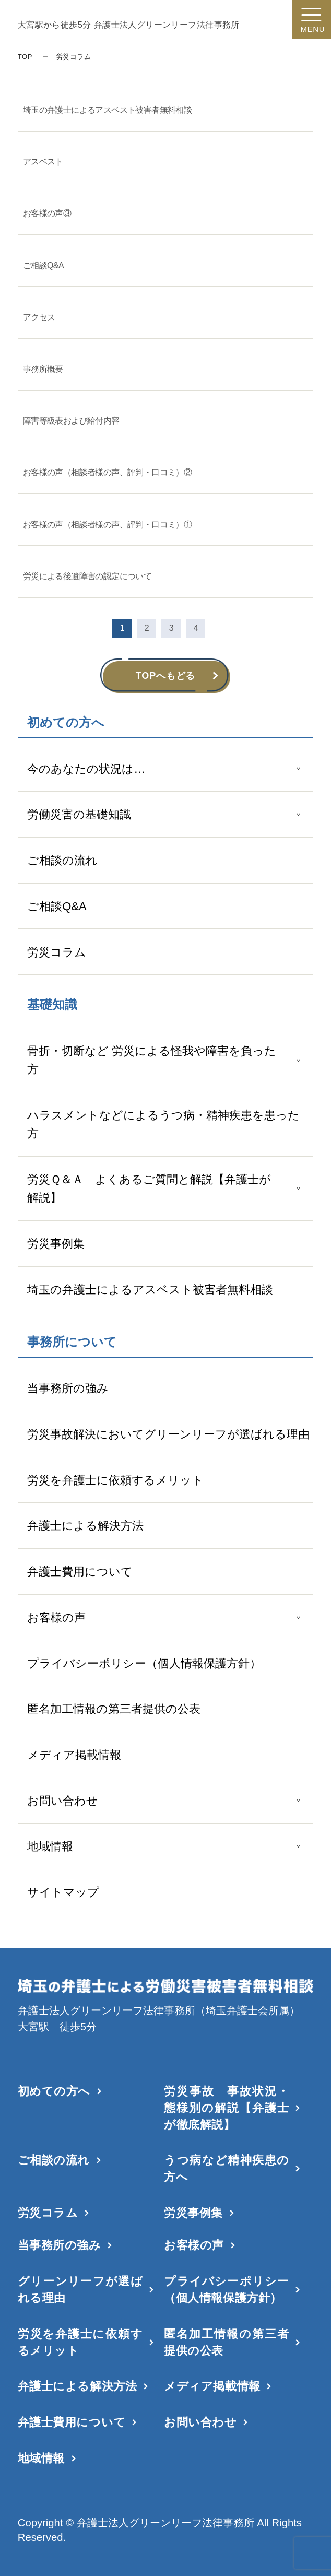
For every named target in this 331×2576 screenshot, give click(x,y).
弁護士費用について (80, 1571)
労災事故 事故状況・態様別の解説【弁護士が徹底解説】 (226, 2108)
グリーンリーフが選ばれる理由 (80, 2289)
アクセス (39, 317)
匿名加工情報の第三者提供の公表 (113, 1708)
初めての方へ (54, 2091)
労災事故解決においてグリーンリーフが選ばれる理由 (168, 1434)
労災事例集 (56, 1243)
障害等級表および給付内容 (71, 420)
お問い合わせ (62, 1800)
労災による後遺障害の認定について (87, 576)
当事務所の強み (68, 1388)
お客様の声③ (47, 213)
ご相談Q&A (56, 906)
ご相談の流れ (62, 860)
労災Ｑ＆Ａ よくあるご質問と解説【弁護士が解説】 (149, 1188)
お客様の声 (56, 1617)
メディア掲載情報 (74, 1754)
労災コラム (56, 952)
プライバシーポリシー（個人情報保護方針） (144, 1663)
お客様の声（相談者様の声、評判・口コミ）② (107, 472)
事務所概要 (43, 368)
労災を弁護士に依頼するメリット (115, 1480)
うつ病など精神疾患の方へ (226, 2168)
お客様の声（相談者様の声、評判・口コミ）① (107, 524)
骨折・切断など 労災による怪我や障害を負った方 (151, 1060)
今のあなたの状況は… (86, 768)
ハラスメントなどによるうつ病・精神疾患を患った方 (163, 1124)
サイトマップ (63, 1892)
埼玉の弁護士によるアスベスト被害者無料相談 (150, 1289)
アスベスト (43, 161)
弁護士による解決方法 (85, 1525)
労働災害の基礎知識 (79, 814)
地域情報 (50, 1846)
